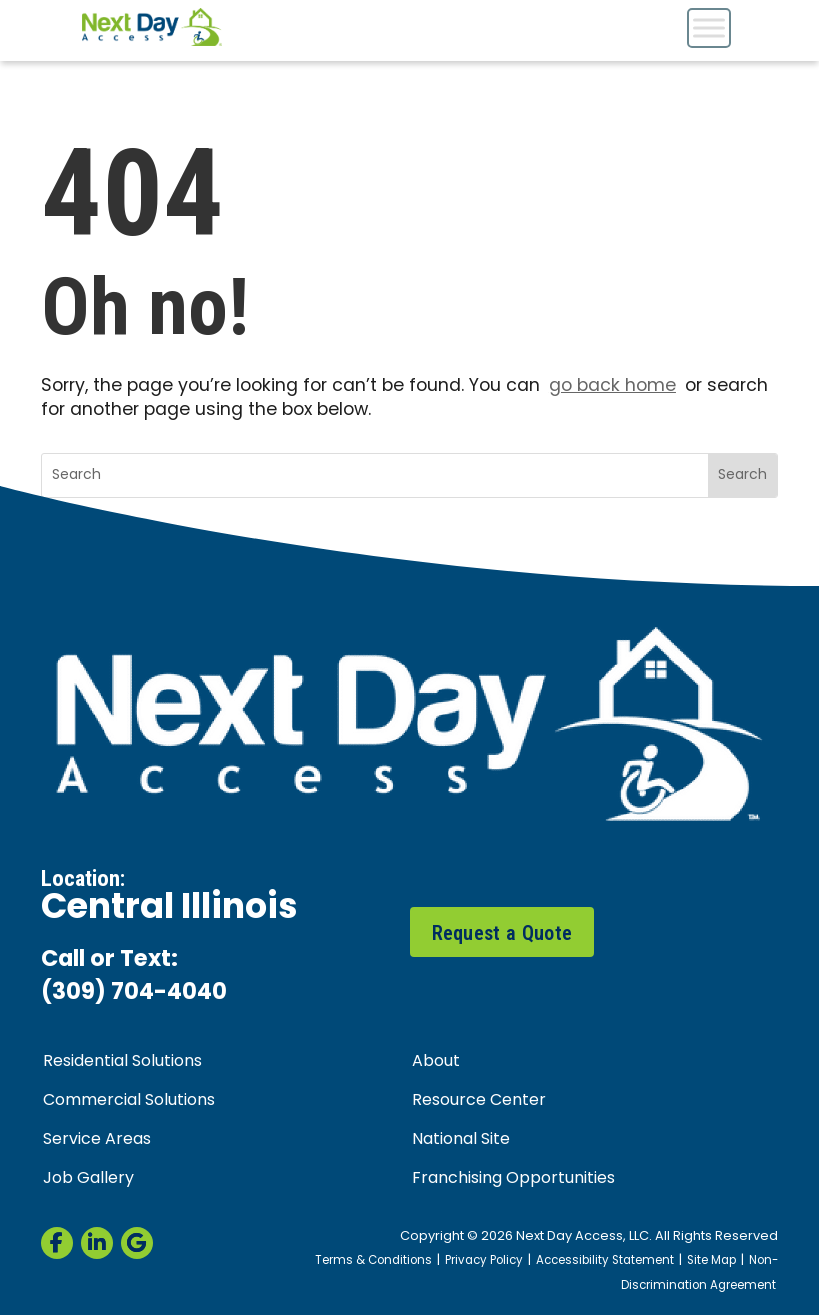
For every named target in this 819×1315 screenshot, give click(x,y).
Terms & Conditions (373, 1261)
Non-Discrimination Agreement (699, 1274)
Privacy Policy (484, 1261)
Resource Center (479, 1101)
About (436, 1062)
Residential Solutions (122, 1062)
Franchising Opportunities (513, 1179)
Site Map (711, 1261)
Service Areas (97, 1140)
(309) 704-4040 (134, 993)
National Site (461, 1140)
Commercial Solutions (129, 1101)
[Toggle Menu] (709, 27)
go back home (612, 386)
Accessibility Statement (605, 1261)
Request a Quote (502, 933)
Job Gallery (88, 1179)
